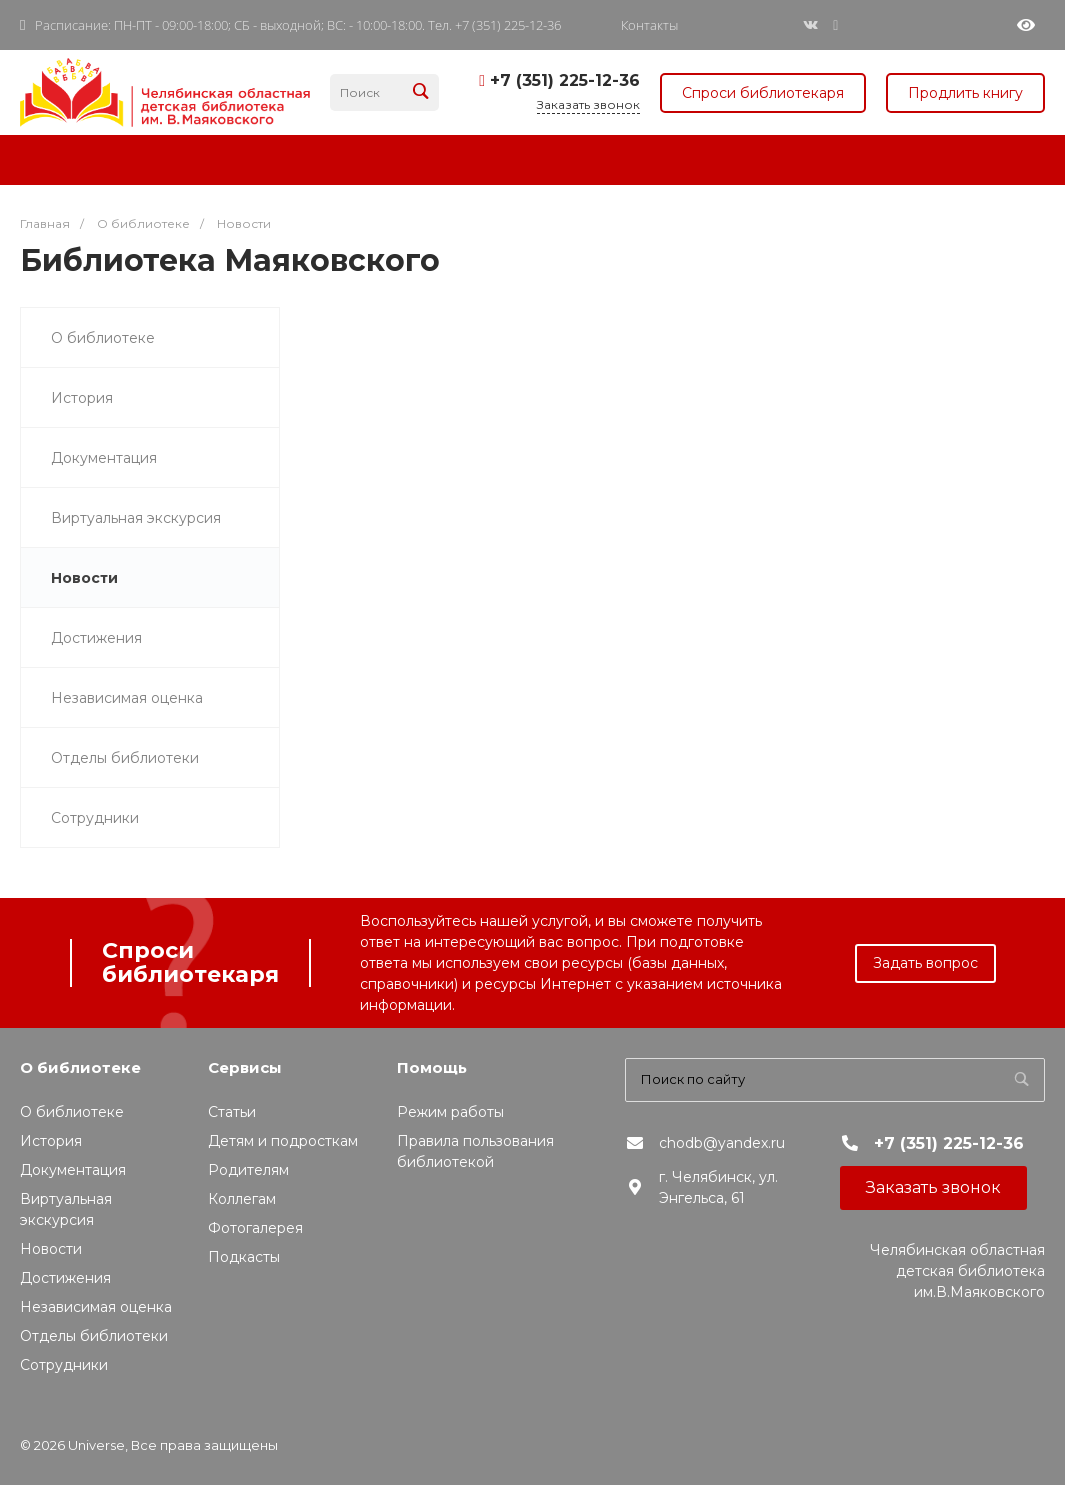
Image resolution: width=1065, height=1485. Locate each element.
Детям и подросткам (283, 1141)
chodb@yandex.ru (722, 1143)
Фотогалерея (255, 1228)
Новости (84, 578)
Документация (104, 458)
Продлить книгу (965, 93)
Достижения (96, 638)
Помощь (432, 1067)
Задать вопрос (925, 963)
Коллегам (242, 1199)
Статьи (232, 1112)
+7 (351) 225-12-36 (565, 80)
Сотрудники (95, 818)
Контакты (649, 25)
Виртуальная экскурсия (136, 518)
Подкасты (244, 1257)
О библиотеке (103, 338)
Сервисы (245, 1067)
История (82, 398)
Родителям (248, 1170)
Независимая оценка (127, 698)
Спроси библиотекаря (763, 93)
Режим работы (450, 1112)
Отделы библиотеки (125, 758)
